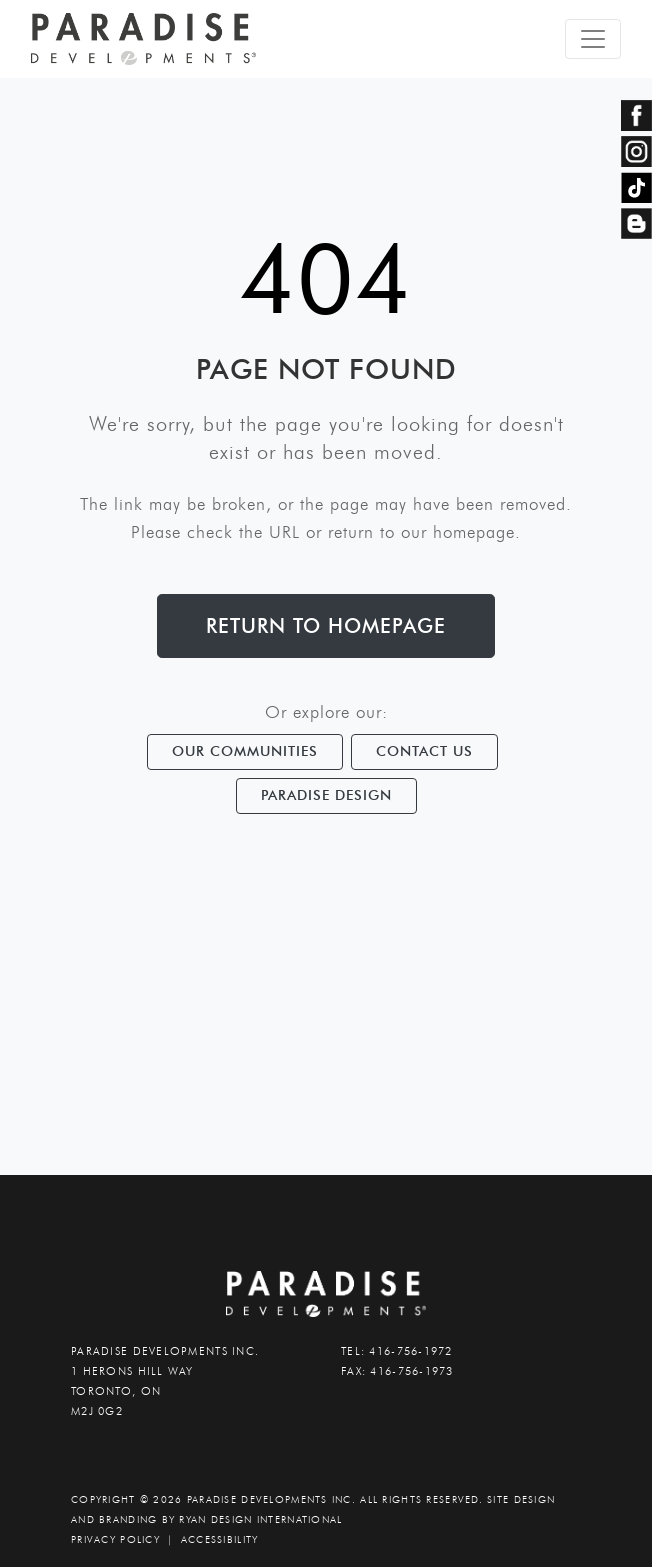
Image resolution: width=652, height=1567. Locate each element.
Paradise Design (326, 795)
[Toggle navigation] (593, 39)
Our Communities (245, 751)
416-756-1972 (410, 1351)
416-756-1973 (411, 1371)
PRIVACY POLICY (115, 1539)
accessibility (220, 1539)
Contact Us (424, 751)
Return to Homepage (326, 626)
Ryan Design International (260, 1519)
